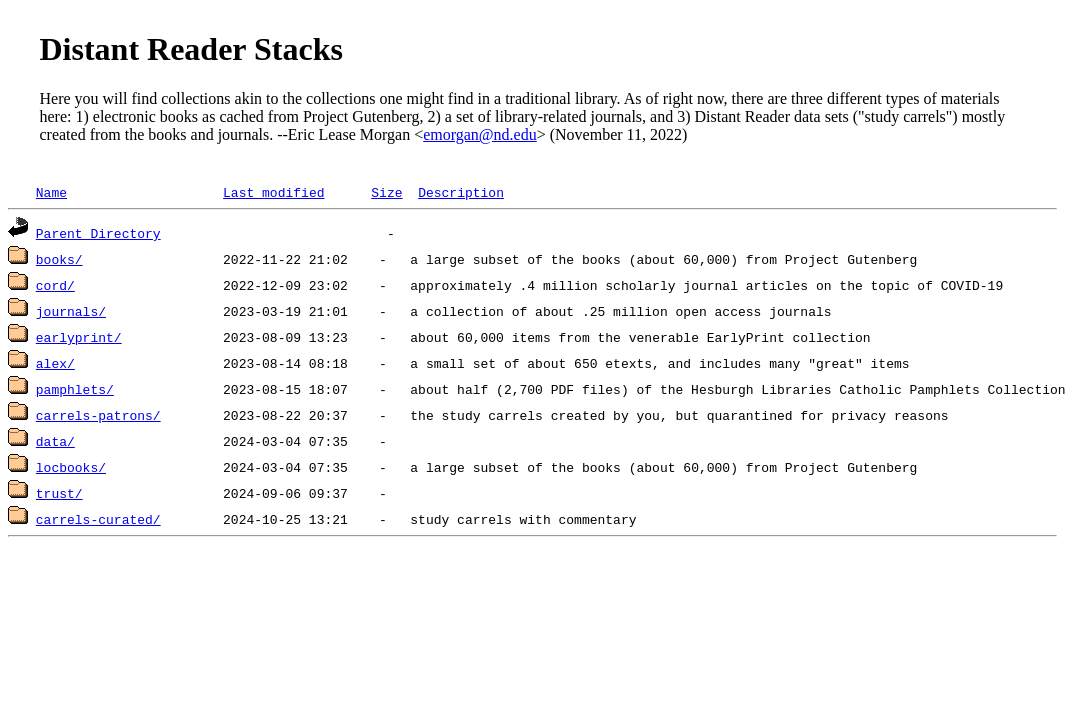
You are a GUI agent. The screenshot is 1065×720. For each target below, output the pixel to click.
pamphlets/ (75, 389)
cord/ (55, 285)
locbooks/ (71, 467)
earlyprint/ (79, 337)
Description (461, 192)
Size (386, 192)
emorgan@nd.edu (480, 134)
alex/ (55, 363)
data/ (55, 441)
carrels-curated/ (98, 519)
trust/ (59, 493)
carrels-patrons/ (98, 415)
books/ (59, 259)
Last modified (273, 192)
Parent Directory (98, 233)
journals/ (71, 311)
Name (51, 192)
